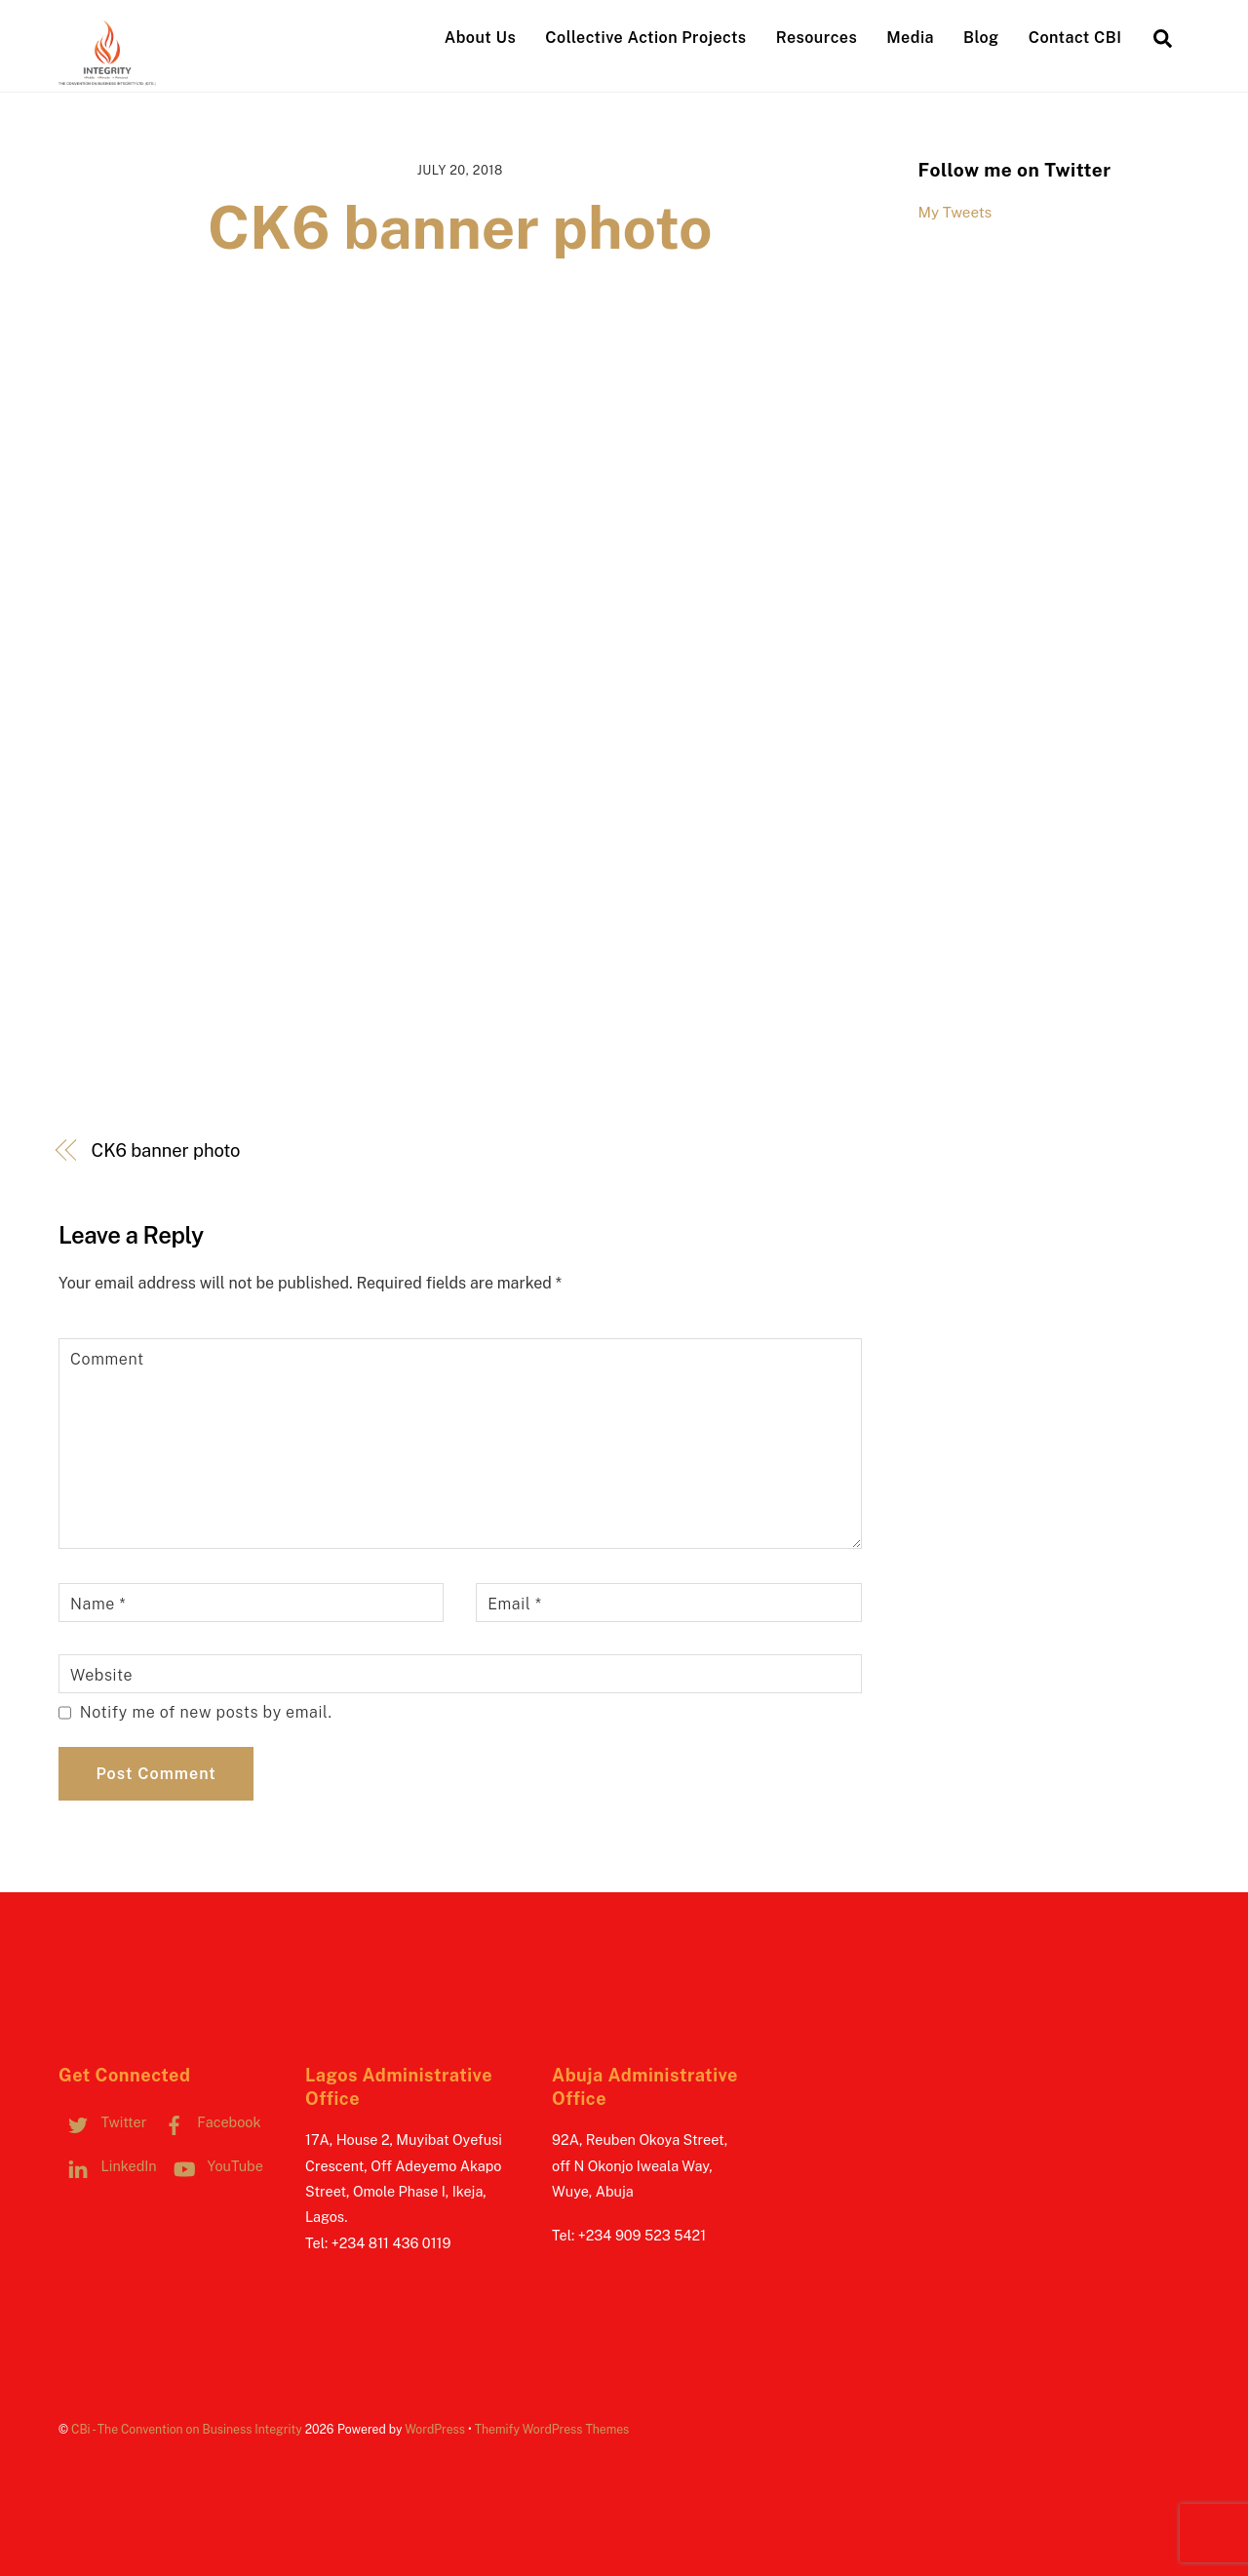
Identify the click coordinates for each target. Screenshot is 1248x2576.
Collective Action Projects (645, 37)
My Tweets (955, 212)
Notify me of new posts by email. (206, 1712)
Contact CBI (1075, 37)
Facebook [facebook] (208, 2122)
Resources (816, 37)
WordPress (435, 2429)
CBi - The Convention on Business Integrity (186, 2429)
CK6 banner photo (460, 227)
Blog (980, 37)
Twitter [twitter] (102, 2122)
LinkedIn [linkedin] (107, 2166)
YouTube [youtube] (214, 2166)
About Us (480, 37)
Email (514, 1604)
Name (98, 1604)
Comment (107, 1359)
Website (101, 1675)
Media (910, 37)
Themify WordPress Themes (552, 2429)
